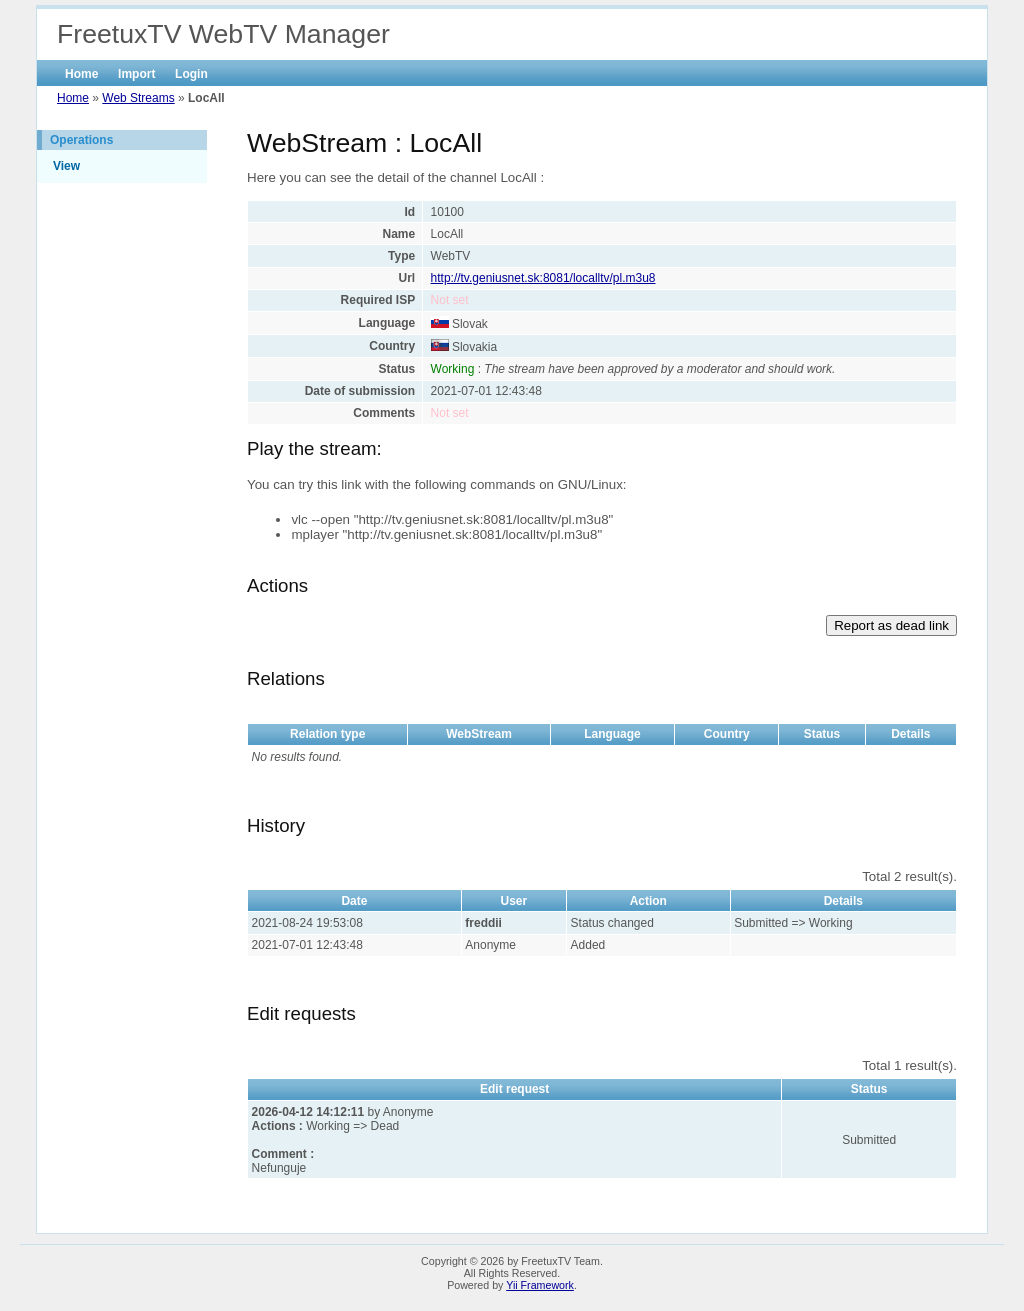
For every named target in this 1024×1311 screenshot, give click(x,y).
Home (81, 74)
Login (191, 74)
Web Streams (138, 98)
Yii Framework (540, 1285)
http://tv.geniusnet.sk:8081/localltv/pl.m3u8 (543, 278)
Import (136, 74)
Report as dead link (891, 625)
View (66, 166)
